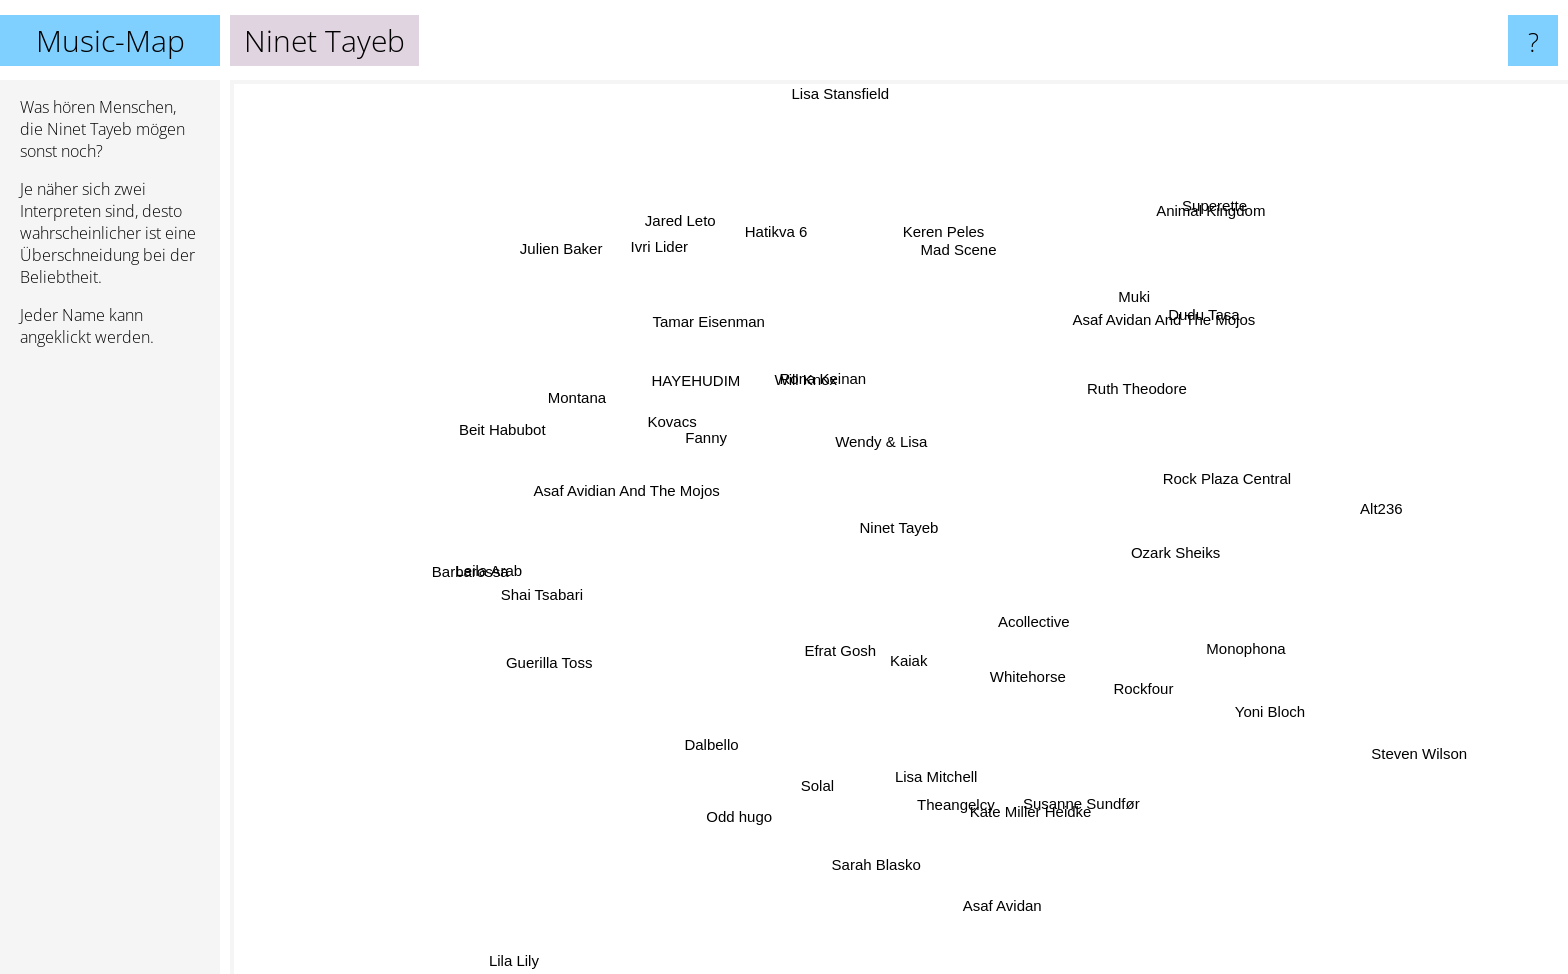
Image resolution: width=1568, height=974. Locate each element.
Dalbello (731, 727)
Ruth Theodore (1110, 388)
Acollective (1060, 623)
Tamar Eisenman (729, 332)
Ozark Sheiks (1170, 547)
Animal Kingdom (1174, 249)
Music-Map (110, 40)
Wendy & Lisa (891, 440)
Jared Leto (701, 245)
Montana (572, 410)
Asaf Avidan (1023, 938)
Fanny (712, 441)
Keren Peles (941, 239)
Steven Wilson (1368, 731)
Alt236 (1344, 508)
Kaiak (921, 683)
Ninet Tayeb (899, 527)
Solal (820, 756)
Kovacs (689, 426)
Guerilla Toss (587, 648)
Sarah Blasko (873, 828)
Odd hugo (754, 781)
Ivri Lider (663, 255)
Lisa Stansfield (846, 124)
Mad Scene (953, 255)
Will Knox (805, 370)
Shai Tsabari (544, 609)
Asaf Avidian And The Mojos (655, 484)
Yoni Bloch (1250, 709)
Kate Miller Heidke (1012, 780)
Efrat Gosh (827, 655)
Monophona (1217, 636)
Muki (1137, 316)
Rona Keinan (816, 386)
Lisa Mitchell (927, 747)
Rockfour (1147, 697)
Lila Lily (538, 956)
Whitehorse (1011, 657)
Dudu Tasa (1200, 324)
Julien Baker (603, 283)
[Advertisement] (110, 669)
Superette (1202, 227)
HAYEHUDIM (710, 391)
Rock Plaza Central (1200, 495)
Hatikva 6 (781, 240)
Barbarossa (507, 564)
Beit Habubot (498, 435)
